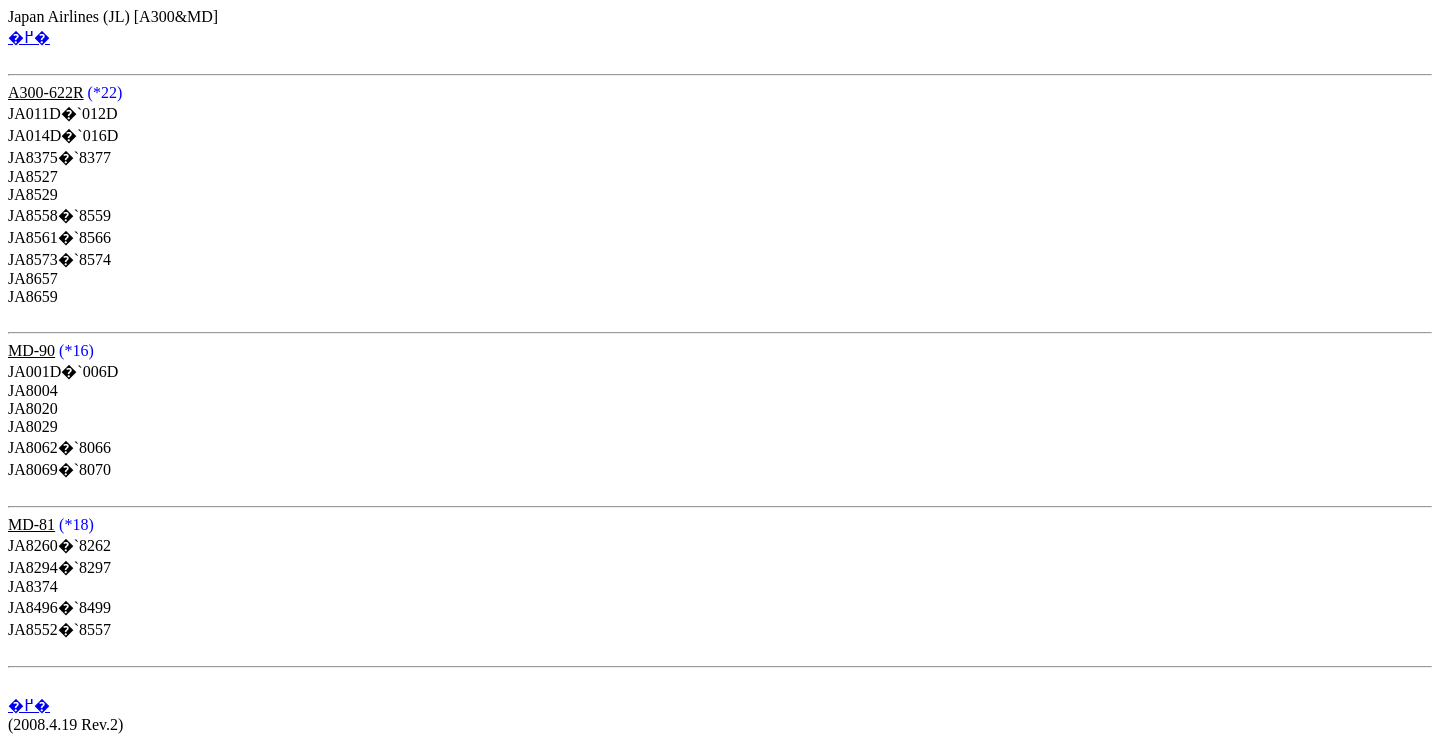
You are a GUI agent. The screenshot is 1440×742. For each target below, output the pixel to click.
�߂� (29, 37)
